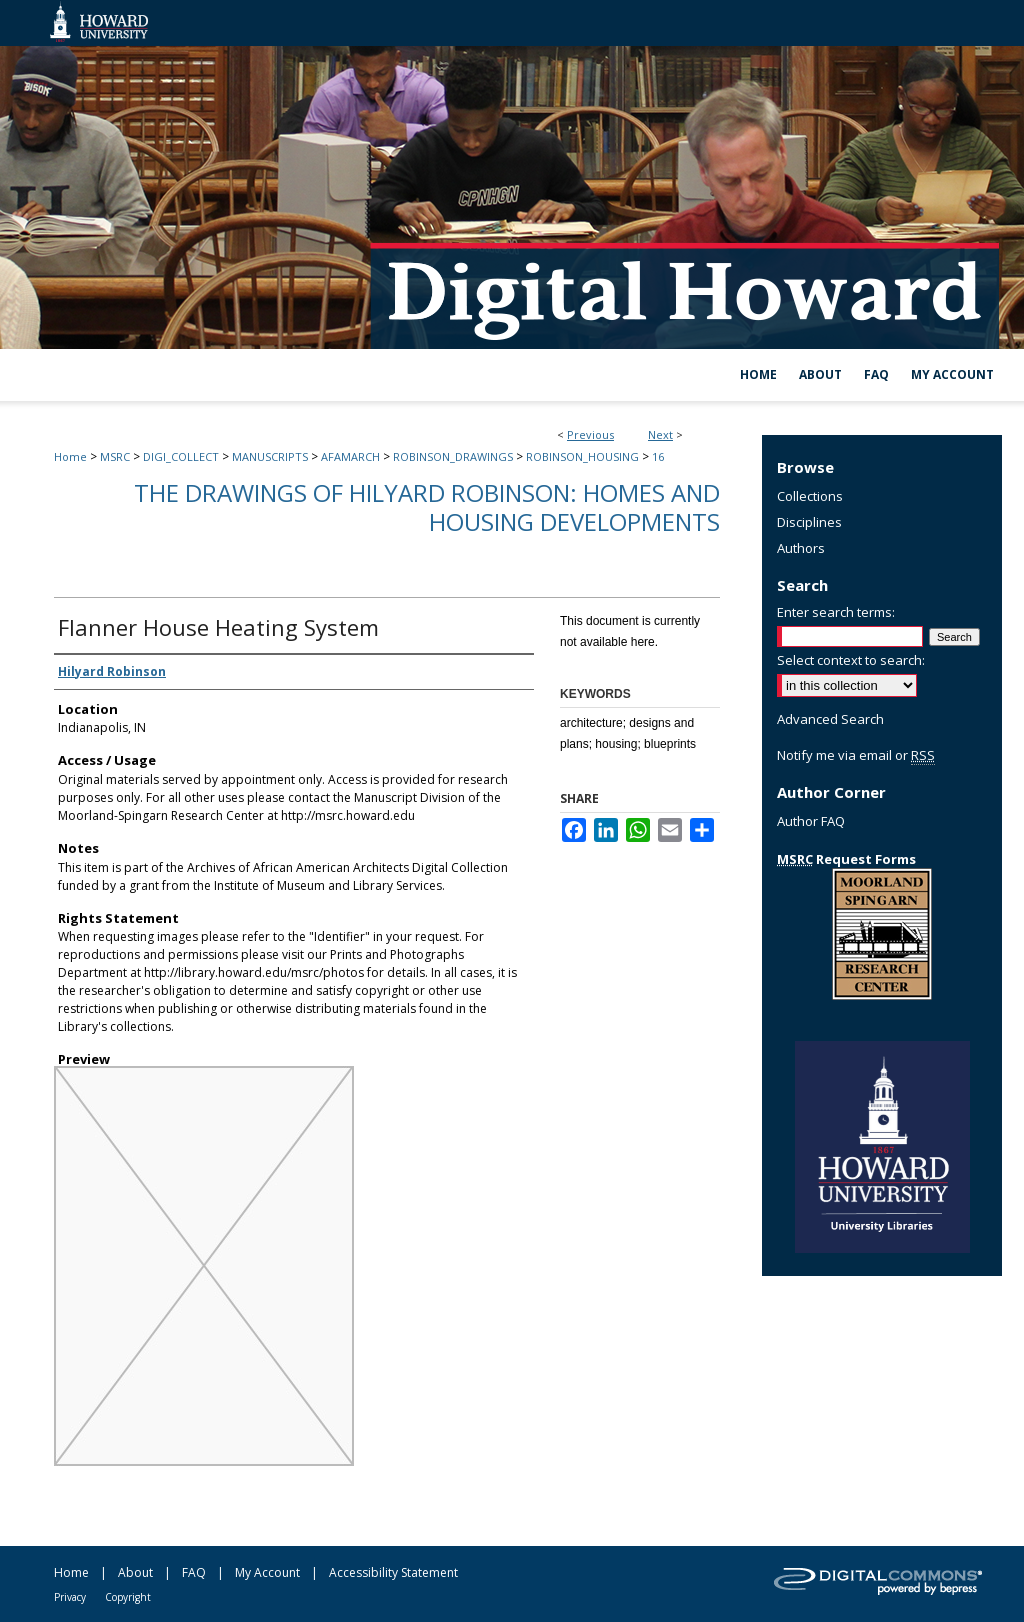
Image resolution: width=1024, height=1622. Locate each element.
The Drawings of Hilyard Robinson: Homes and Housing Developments (427, 507)
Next (660, 434)
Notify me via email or (856, 755)
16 (658, 456)
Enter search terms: (836, 612)
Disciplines (809, 522)
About (135, 1572)
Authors (801, 548)
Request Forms (846, 859)
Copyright (128, 1597)
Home (70, 456)
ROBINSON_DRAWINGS (453, 456)
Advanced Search (830, 719)
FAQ (194, 1572)
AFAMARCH (350, 456)
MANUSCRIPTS (270, 456)
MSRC (115, 456)
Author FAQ (811, 821)
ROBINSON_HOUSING (582, 456)
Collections (810, 496)
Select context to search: (851, 660)
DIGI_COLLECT (181, 456)
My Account (267, 1572)
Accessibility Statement (393, 1572)
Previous (590, 434)
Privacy (70, 1597)
